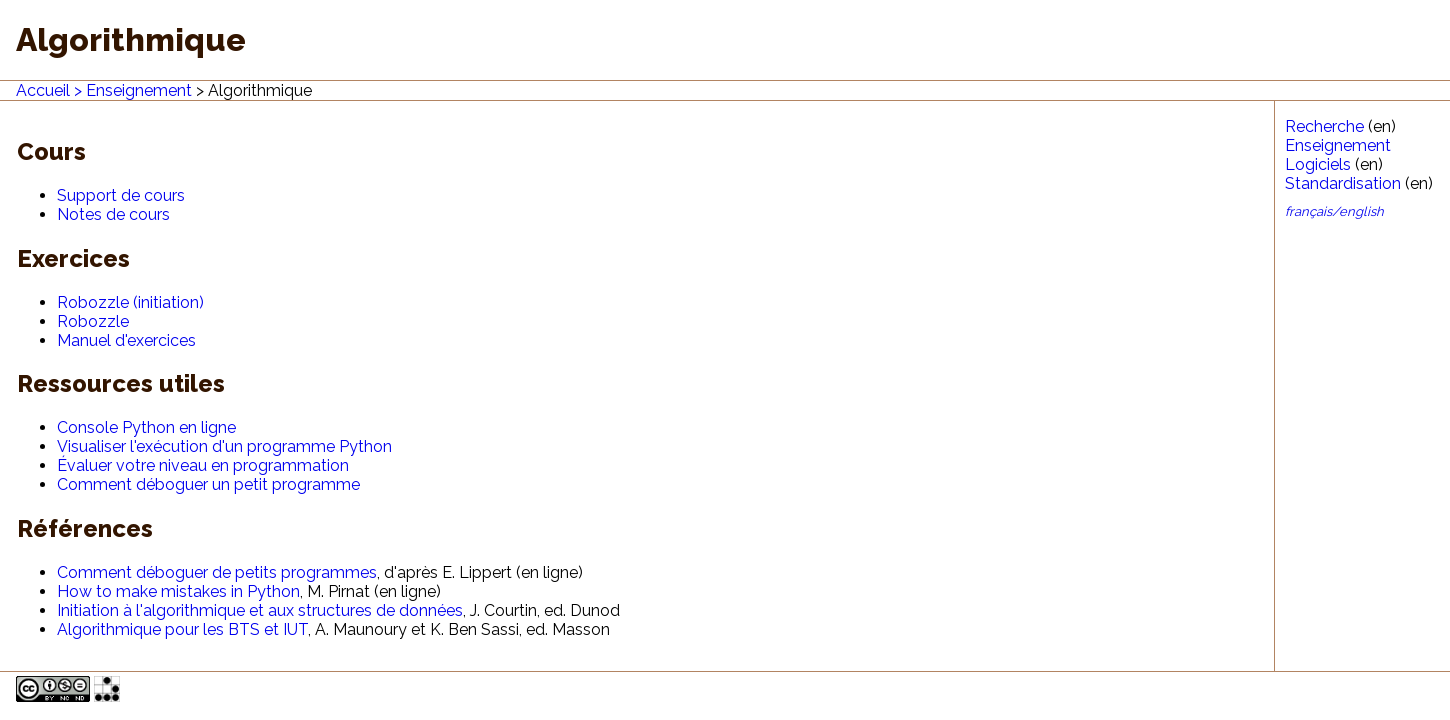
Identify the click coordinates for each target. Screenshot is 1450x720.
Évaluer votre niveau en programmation (203, 465)
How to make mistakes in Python (178, 591)
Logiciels (1318, 164)
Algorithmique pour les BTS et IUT (182, 629)
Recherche (1324, 126)
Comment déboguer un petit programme (208, 484)
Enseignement (139, 90)
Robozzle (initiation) (130, 302)
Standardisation (1343, 183)
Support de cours (121, 195)
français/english (1334, 211)
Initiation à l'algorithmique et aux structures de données (260, 610)
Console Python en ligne (146, 427)
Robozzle (93, 321)
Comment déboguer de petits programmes (217, 572)
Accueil (43, 90)
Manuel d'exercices (126, 340)
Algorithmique (260, 90)
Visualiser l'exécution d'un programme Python (224, 446)
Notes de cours (113, 214)
